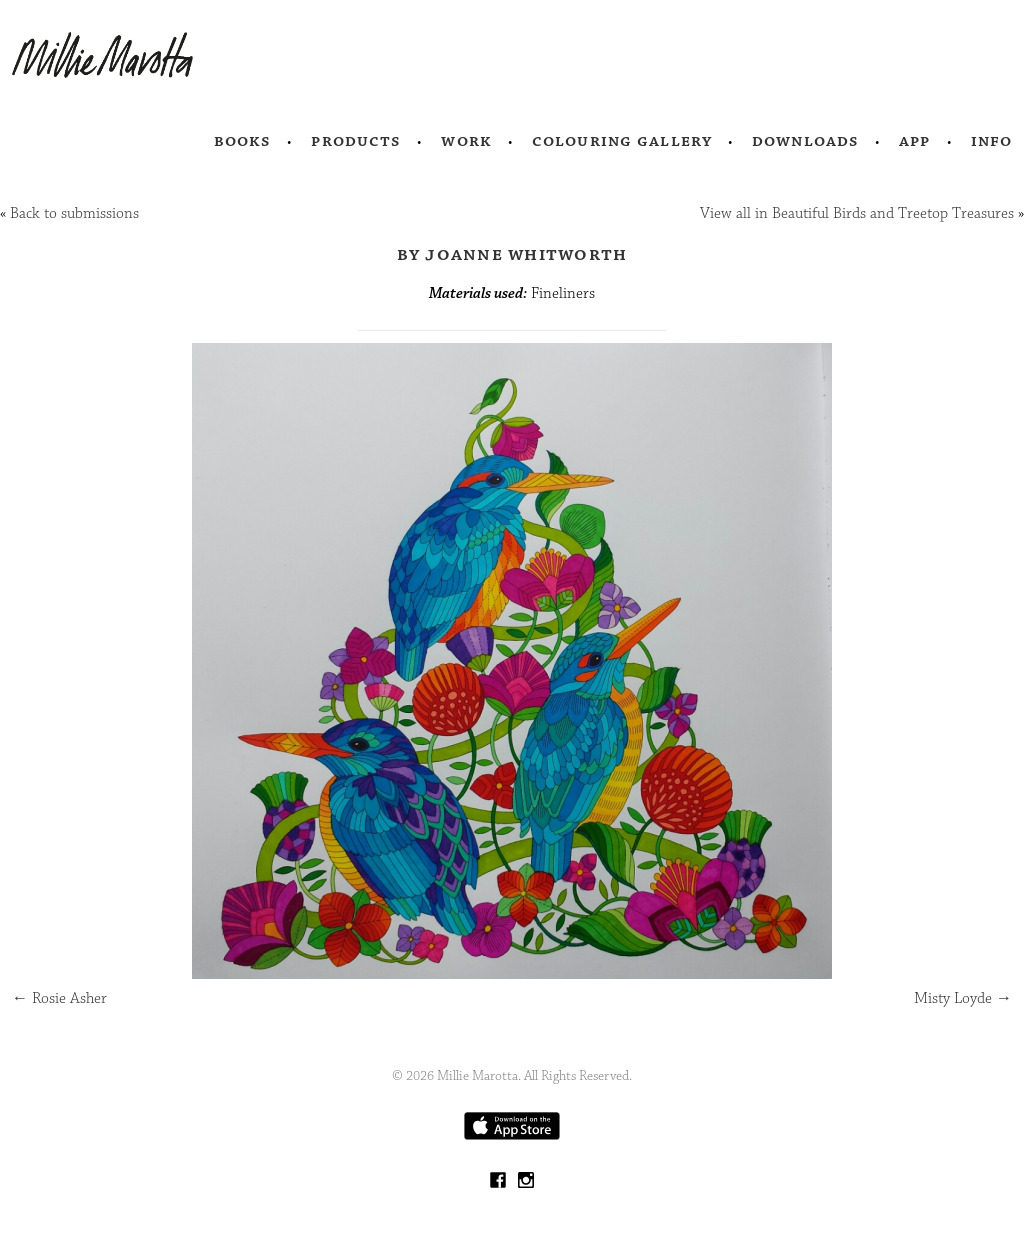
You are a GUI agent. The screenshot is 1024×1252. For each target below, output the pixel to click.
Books (243, 141)
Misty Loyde (963, 998)
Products (356, 141)
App (914, 141)
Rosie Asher (59, 998)
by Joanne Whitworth (512, 254)
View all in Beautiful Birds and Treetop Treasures (857, 213)
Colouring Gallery (622, 141)
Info (992, 141)
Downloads (805, 141)
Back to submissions (74, 213)
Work (466, 141)
